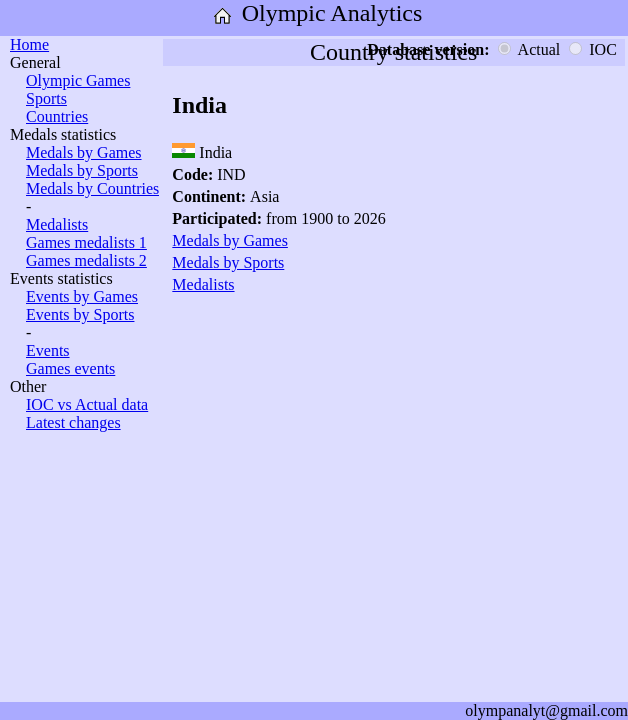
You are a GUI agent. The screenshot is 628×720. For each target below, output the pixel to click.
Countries (57, 116)
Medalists (57, 224)
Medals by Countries (92, 188)
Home (29, 44)
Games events (70, 368)
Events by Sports (80, 314)
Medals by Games (84, 152)
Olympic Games (78, 80)
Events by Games (82, 296)
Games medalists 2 (86, 260)
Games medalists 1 (86, 242)
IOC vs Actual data (87, 404)
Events (48, 350)
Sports (46, 98)
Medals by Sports (82, 170)
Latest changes (73, 422)
